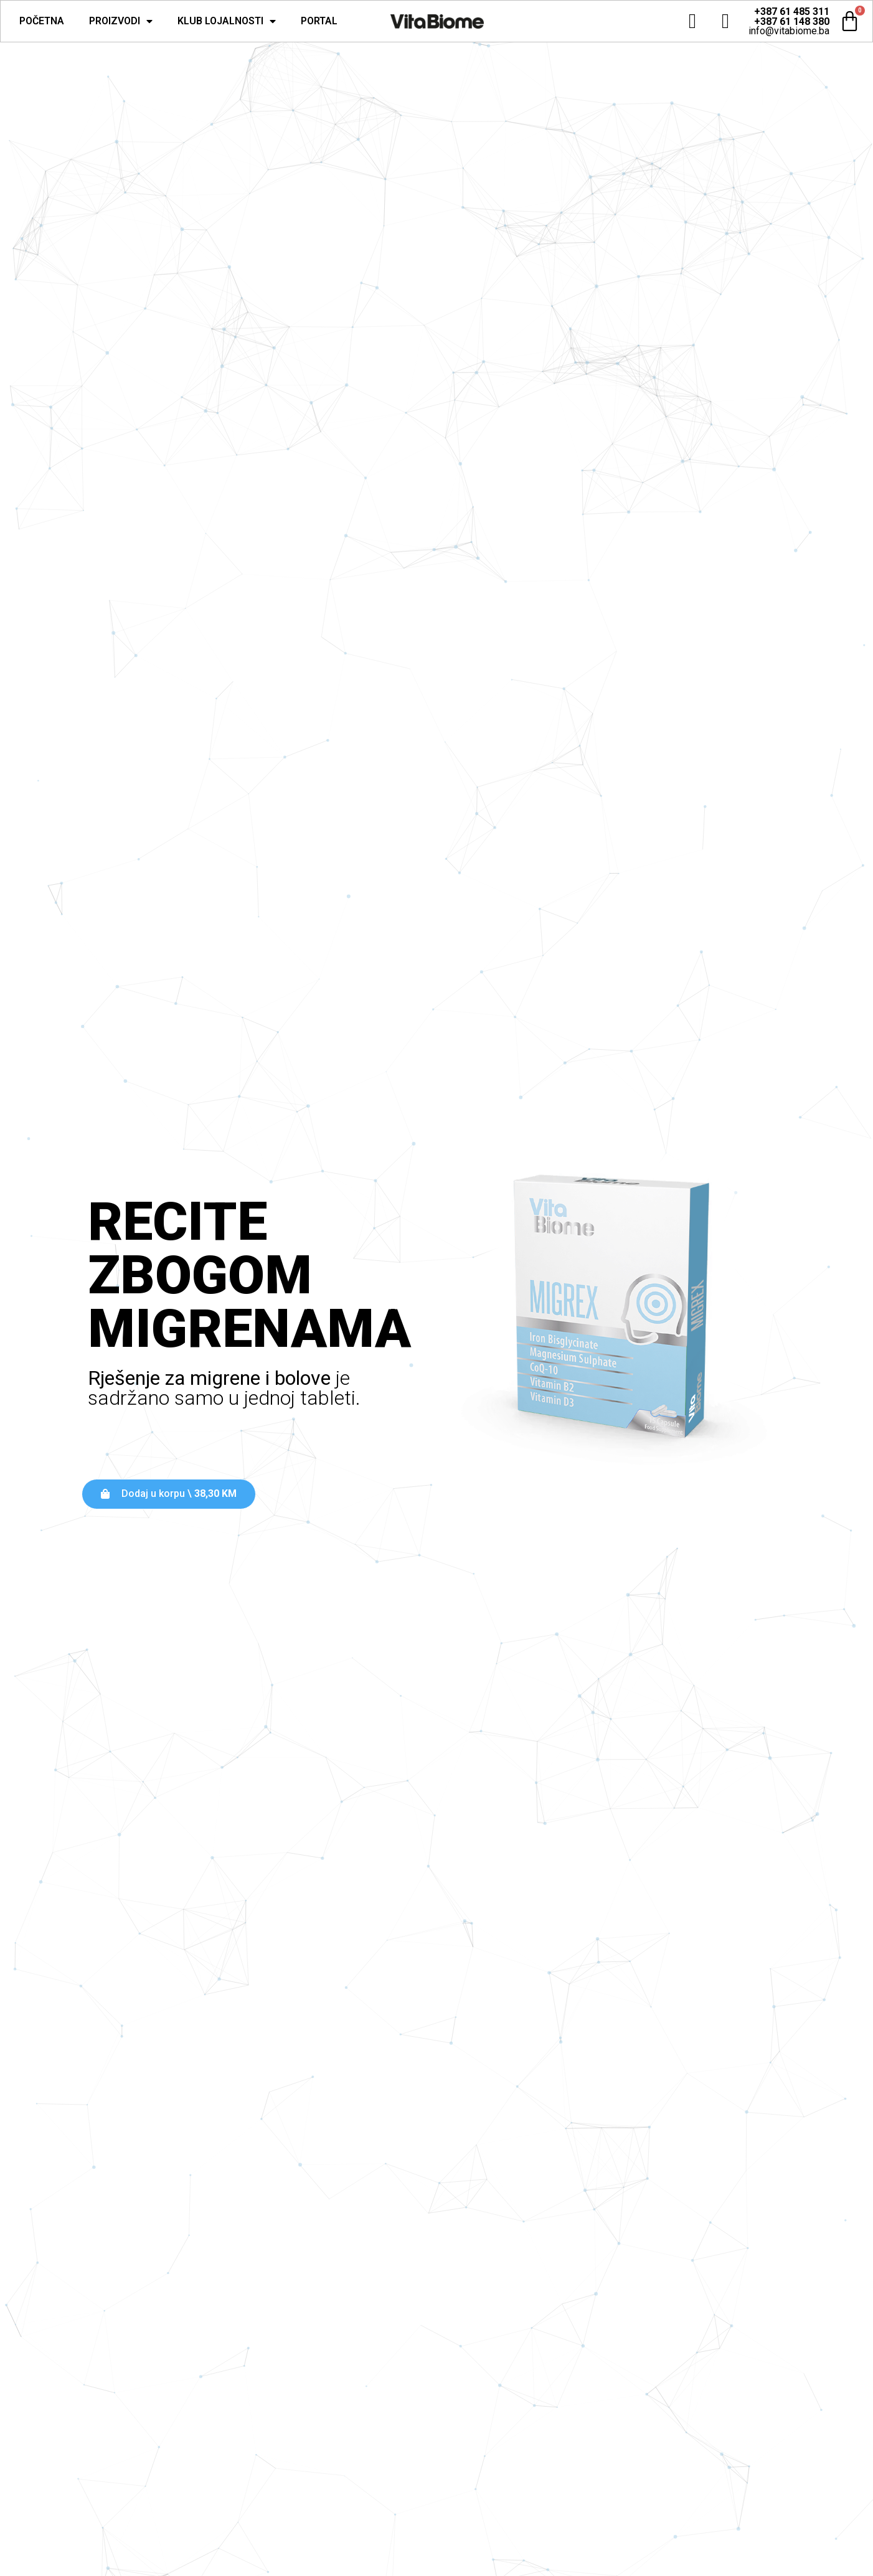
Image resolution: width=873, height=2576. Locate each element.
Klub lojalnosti (226, 21)
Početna (41, 21)
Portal (319, 21)
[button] (169, 1494)
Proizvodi (121, 21)
